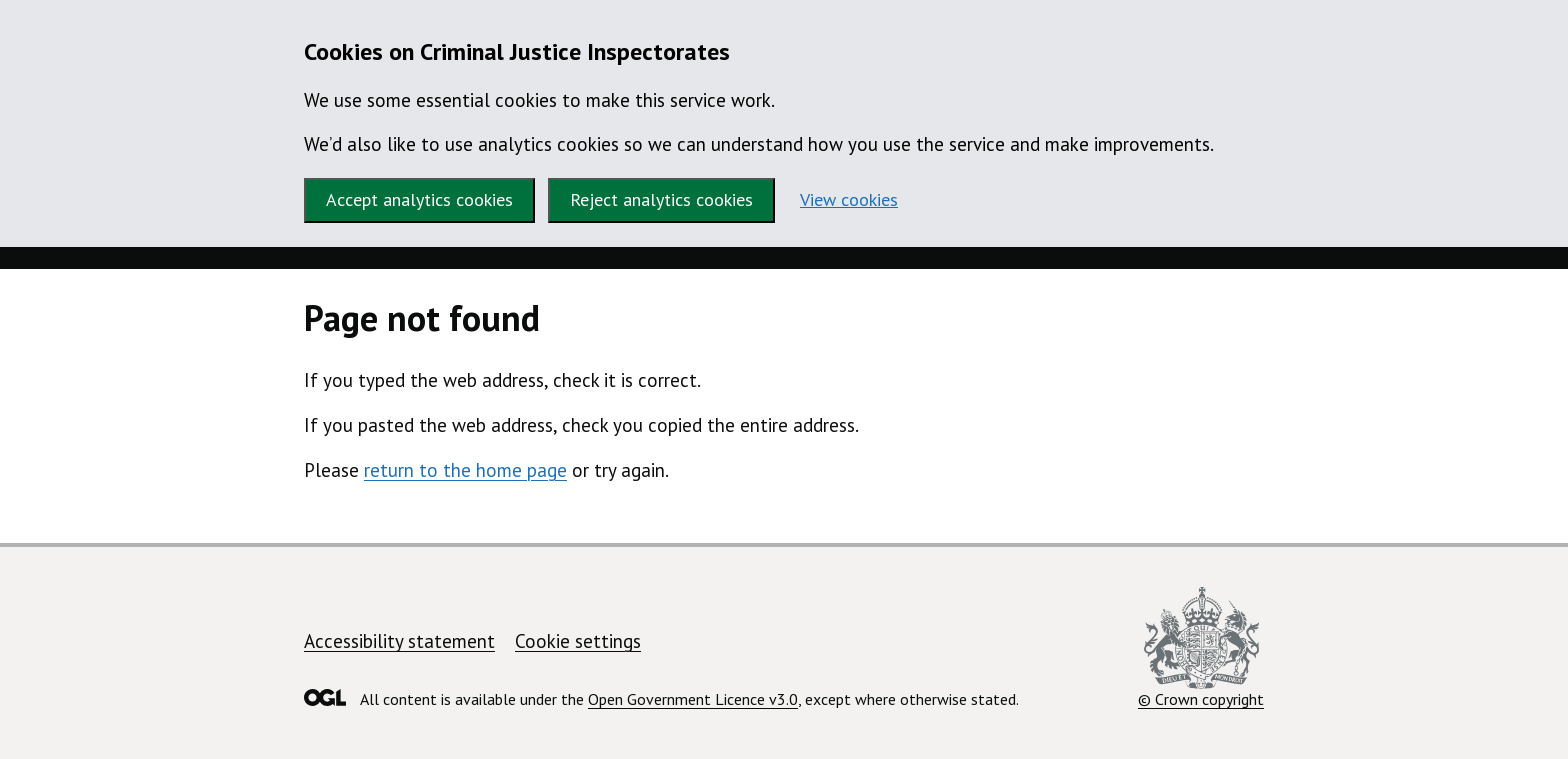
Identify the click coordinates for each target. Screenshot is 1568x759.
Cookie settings (578, 641)
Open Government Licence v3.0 (693, 699)
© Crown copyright (1201, 648)
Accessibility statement (399, 641)
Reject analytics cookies (661, 199)
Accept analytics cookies (419, 199)
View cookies (849, 199)
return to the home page (465, 470)
